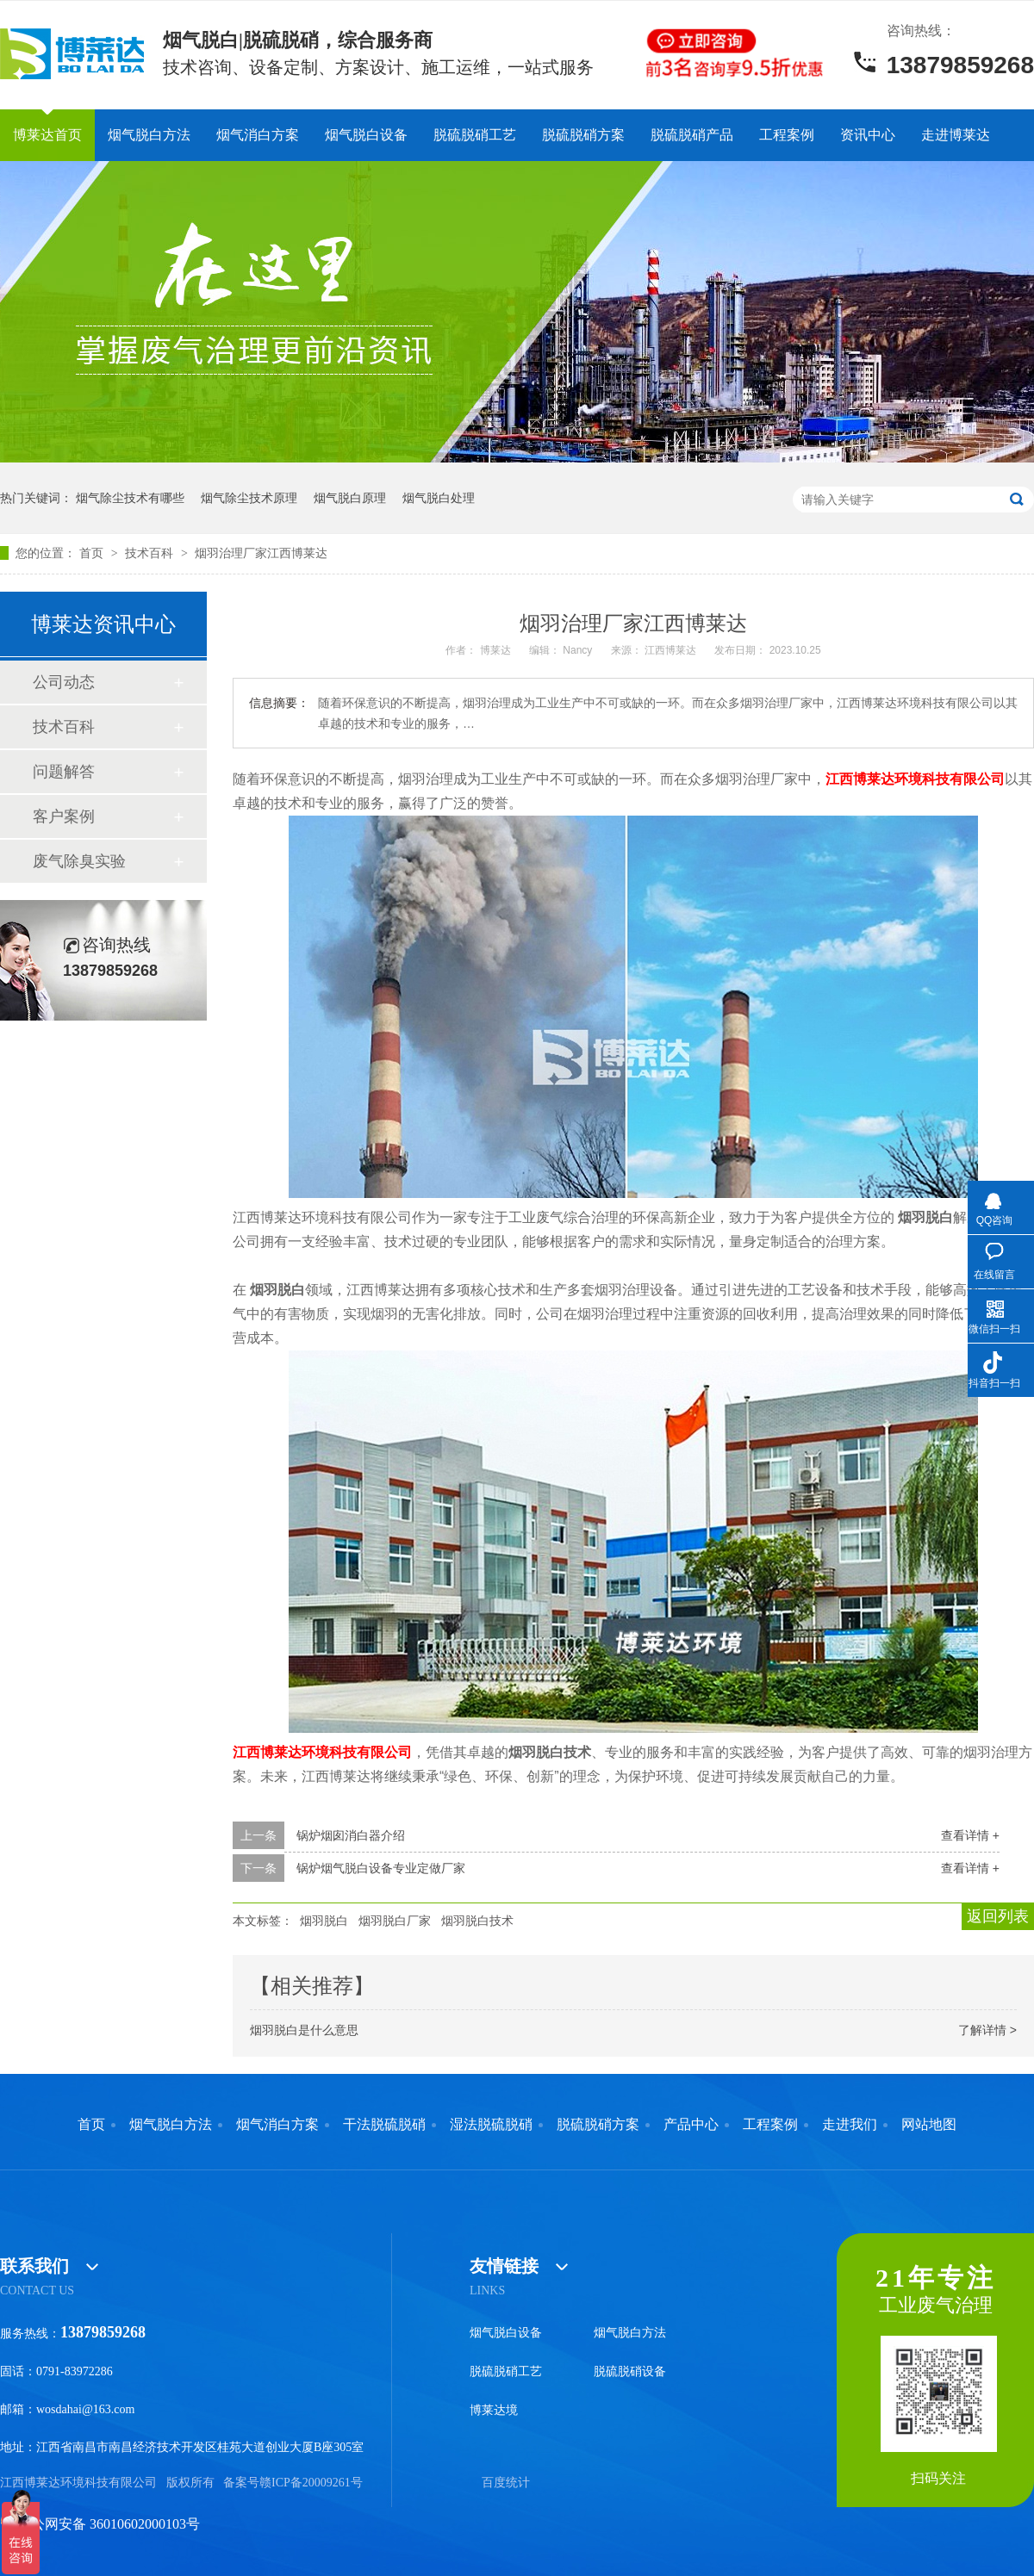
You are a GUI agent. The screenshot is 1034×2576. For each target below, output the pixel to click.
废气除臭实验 (79, 861)
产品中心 (691, 2125)
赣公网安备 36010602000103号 (100, 2524)
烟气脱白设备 (366, 134)
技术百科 (151, 553)
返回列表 (998, 1916)
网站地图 (928, 2125)
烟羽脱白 (324, 1920)
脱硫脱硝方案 (583, 134)
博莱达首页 (47, 134)
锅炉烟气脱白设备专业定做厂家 (380, 1868)
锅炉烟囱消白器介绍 (350, 1835)
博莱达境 (494, 2410)
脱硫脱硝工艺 (474, 134)
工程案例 (786, 134)
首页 (93, 553)
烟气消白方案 (257, 134)
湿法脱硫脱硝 (491, 2125)
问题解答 (64, 771)
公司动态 (64, 682)
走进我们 (849, 2125)
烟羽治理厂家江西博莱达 (261, 553)
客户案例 (64, 816)
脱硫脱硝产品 (692, 134)
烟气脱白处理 (438, 498)
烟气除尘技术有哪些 (130, 498)
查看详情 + (970, 1835)
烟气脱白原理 (350, 498)
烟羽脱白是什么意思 (304, 2030)
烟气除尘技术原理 (249, 498)
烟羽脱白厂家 (394, 1920)
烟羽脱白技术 (477, 1920)
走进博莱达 (955, 134)
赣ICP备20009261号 (311, 2482)
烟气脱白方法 (149, 134)
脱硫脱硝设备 (630, 2371)
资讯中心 (867, 134)
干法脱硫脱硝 (384, 2125)
